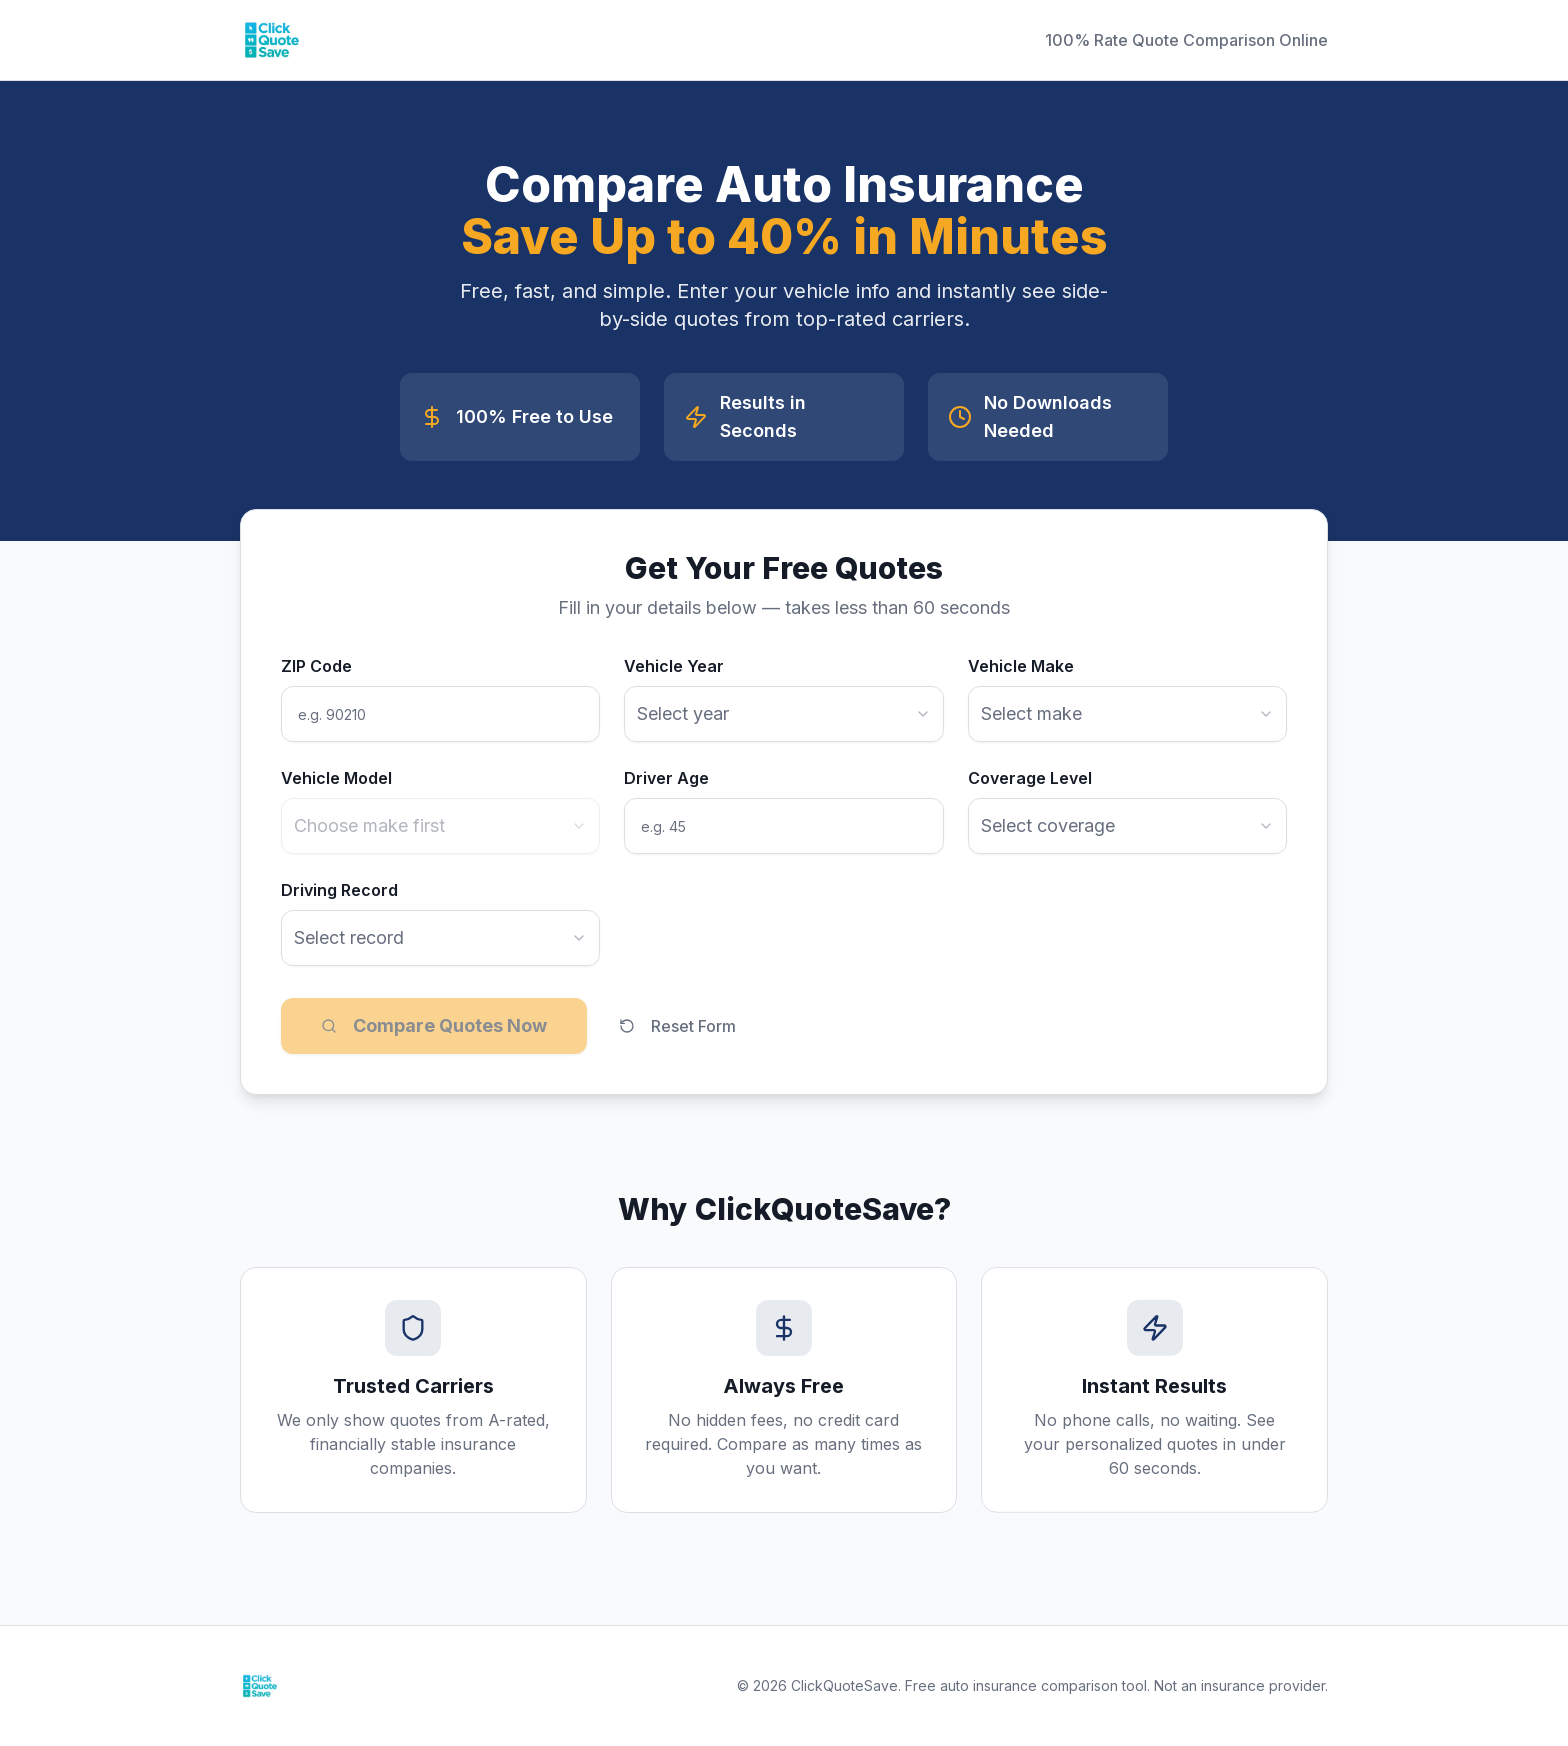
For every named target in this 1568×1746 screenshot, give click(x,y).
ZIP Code (316, 666)
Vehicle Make (1021, 666)
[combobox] (783, 714)
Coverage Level (1030, 778)
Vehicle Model (336, 778)
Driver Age (666, 778)
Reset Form (677, 1026)
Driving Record (339, 890)
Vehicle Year (674, 666)
